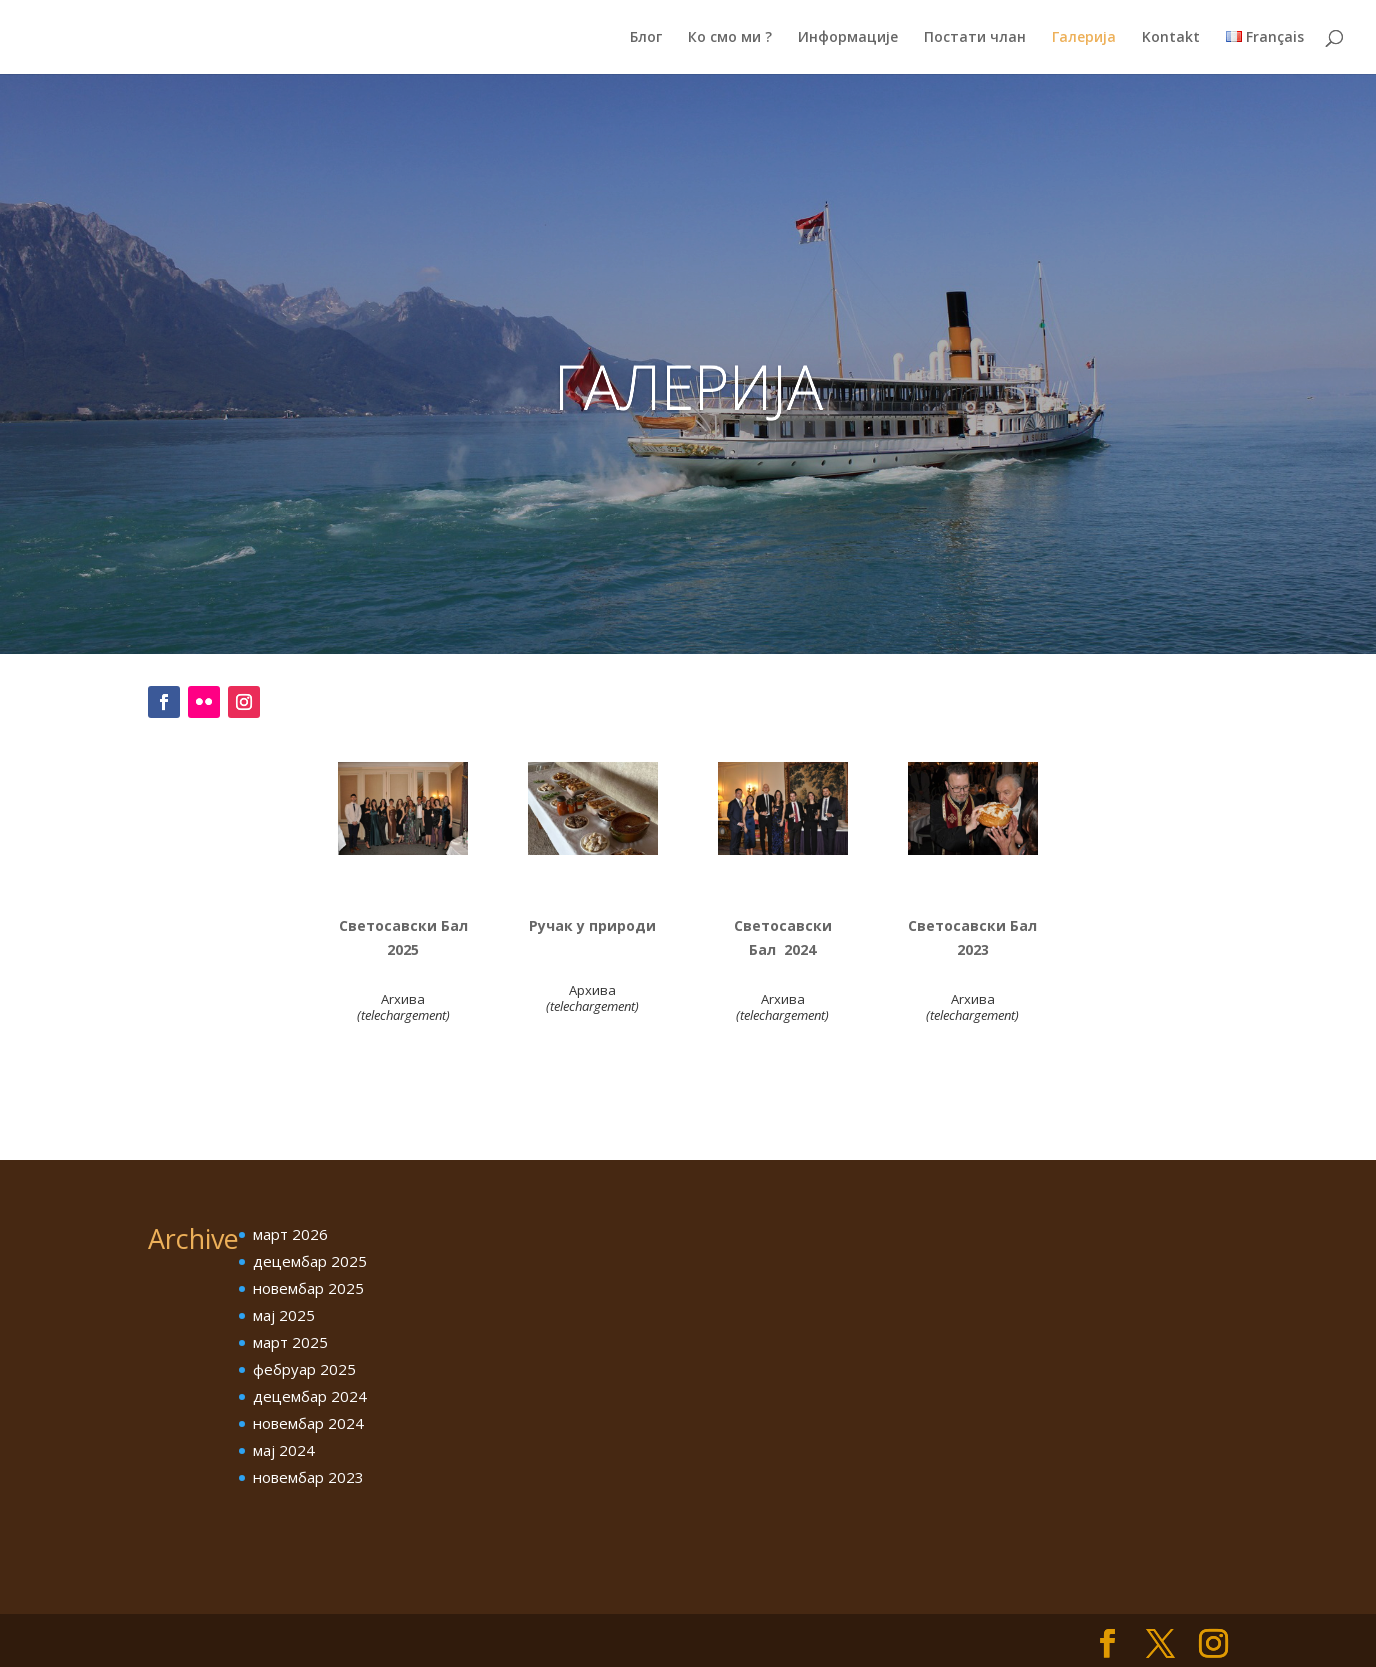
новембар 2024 (308, 1423)
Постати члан (975, 38)
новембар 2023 (308, 1477)
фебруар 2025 (304, 1369)
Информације (848, 38)
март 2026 (290, 1234)
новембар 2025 (308, 1288)
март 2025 (290, 1342)
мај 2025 (284, 1315)
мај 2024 (284, 1450)
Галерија (1084, 38)
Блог (646, 38)
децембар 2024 (310, 1396)
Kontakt (1171, 38)
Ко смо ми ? (730, 38)
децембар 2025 (310, 1261)
